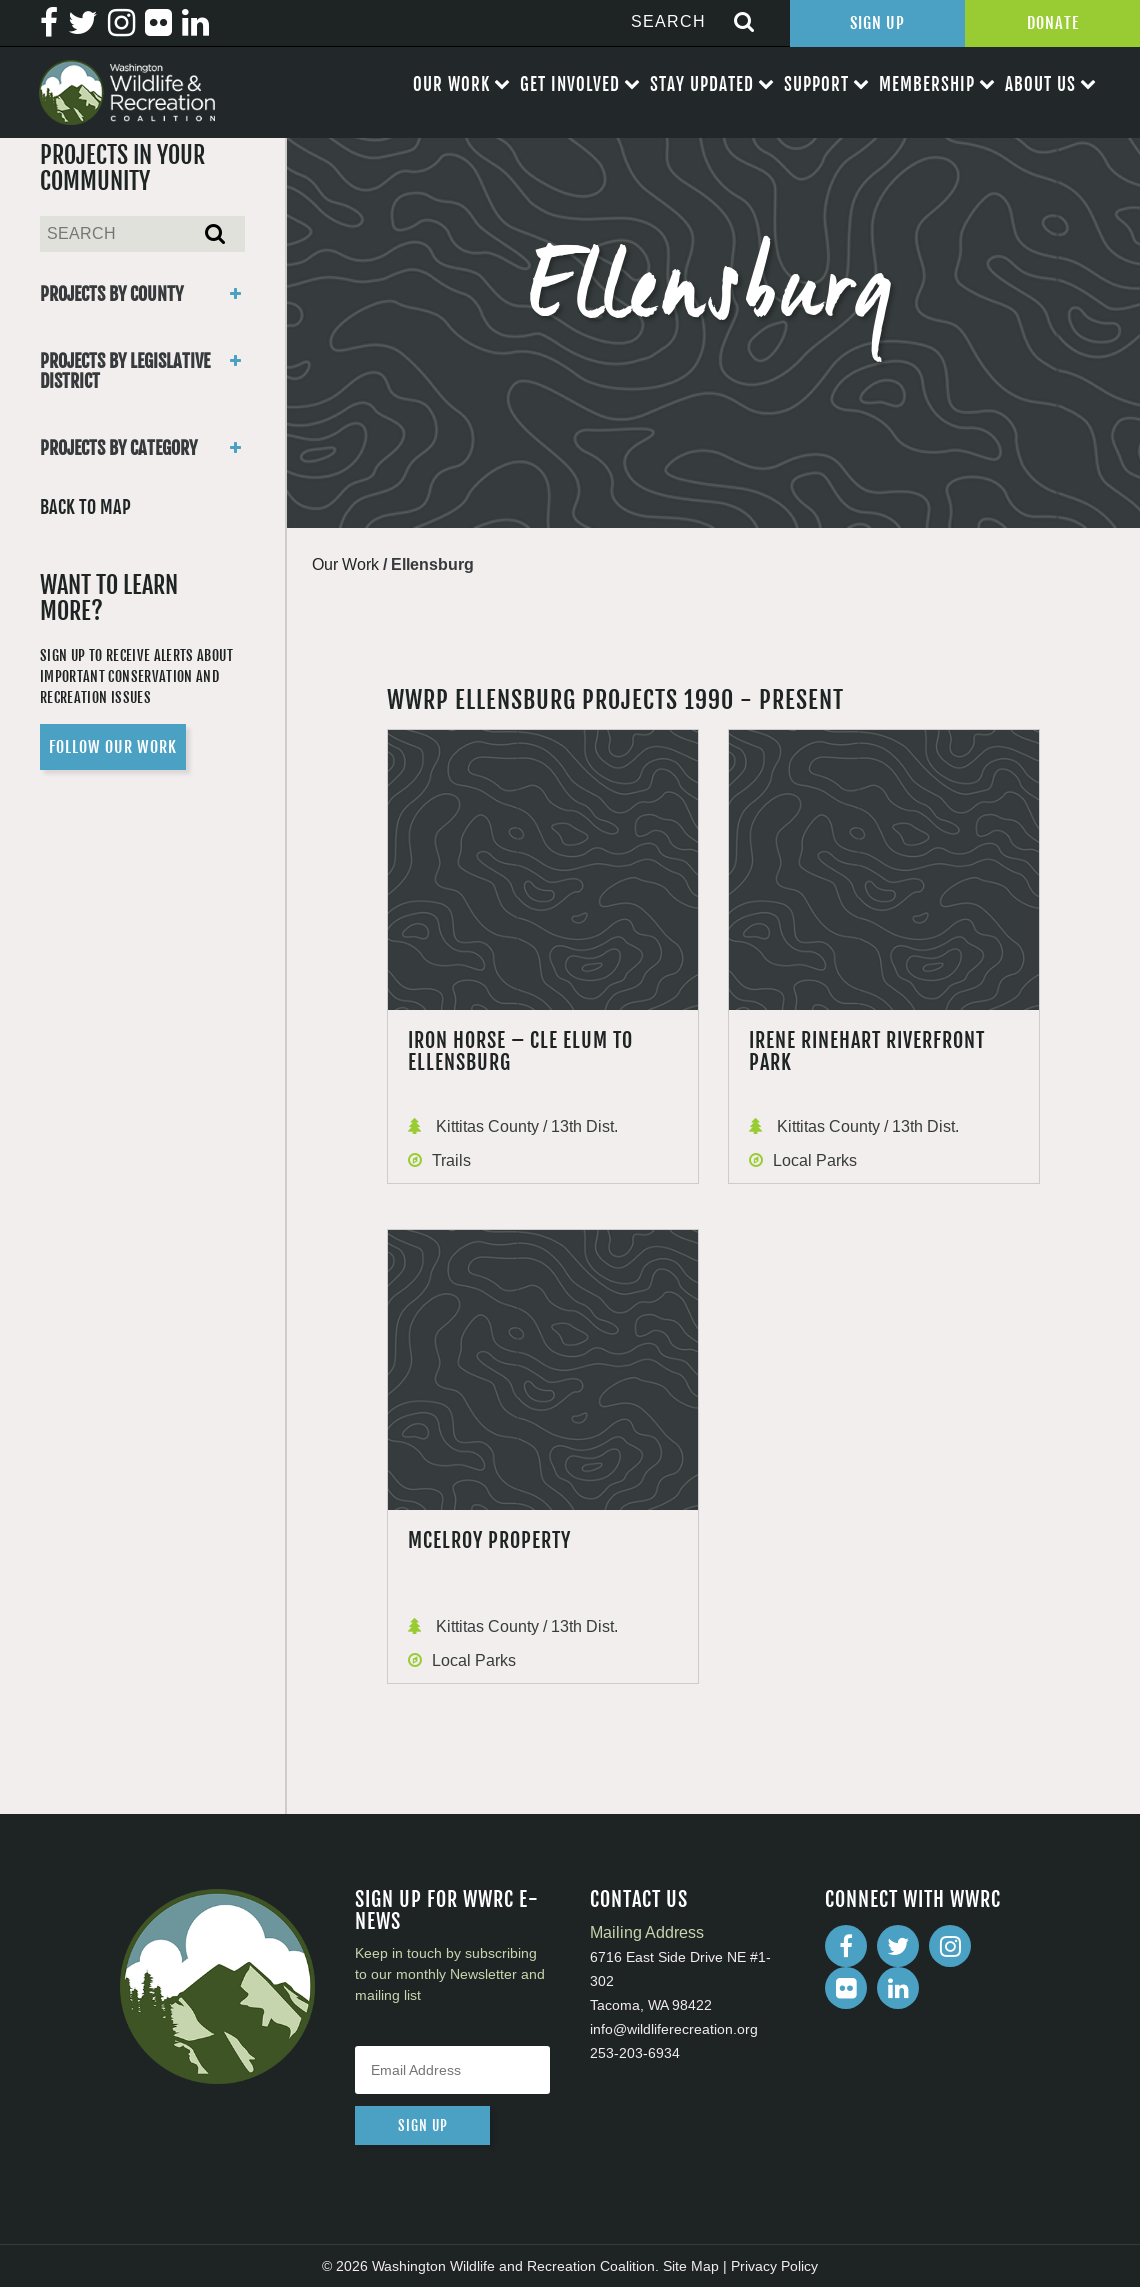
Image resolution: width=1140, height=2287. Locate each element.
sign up (423, 2125)
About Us (1040, 84)
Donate (1053, 23)
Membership (927, 84)
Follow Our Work (113, 747)
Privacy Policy (774, 2266)
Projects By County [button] (142, 294)
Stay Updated (702, 84)
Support (816, 84)
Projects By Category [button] (142, 448)
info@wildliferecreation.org (674, 2029)
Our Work (451, 84)
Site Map (691, 2266)
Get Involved (570, 84)
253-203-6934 (635, 2053)
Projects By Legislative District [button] (142, 371)
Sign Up (877, 23)
